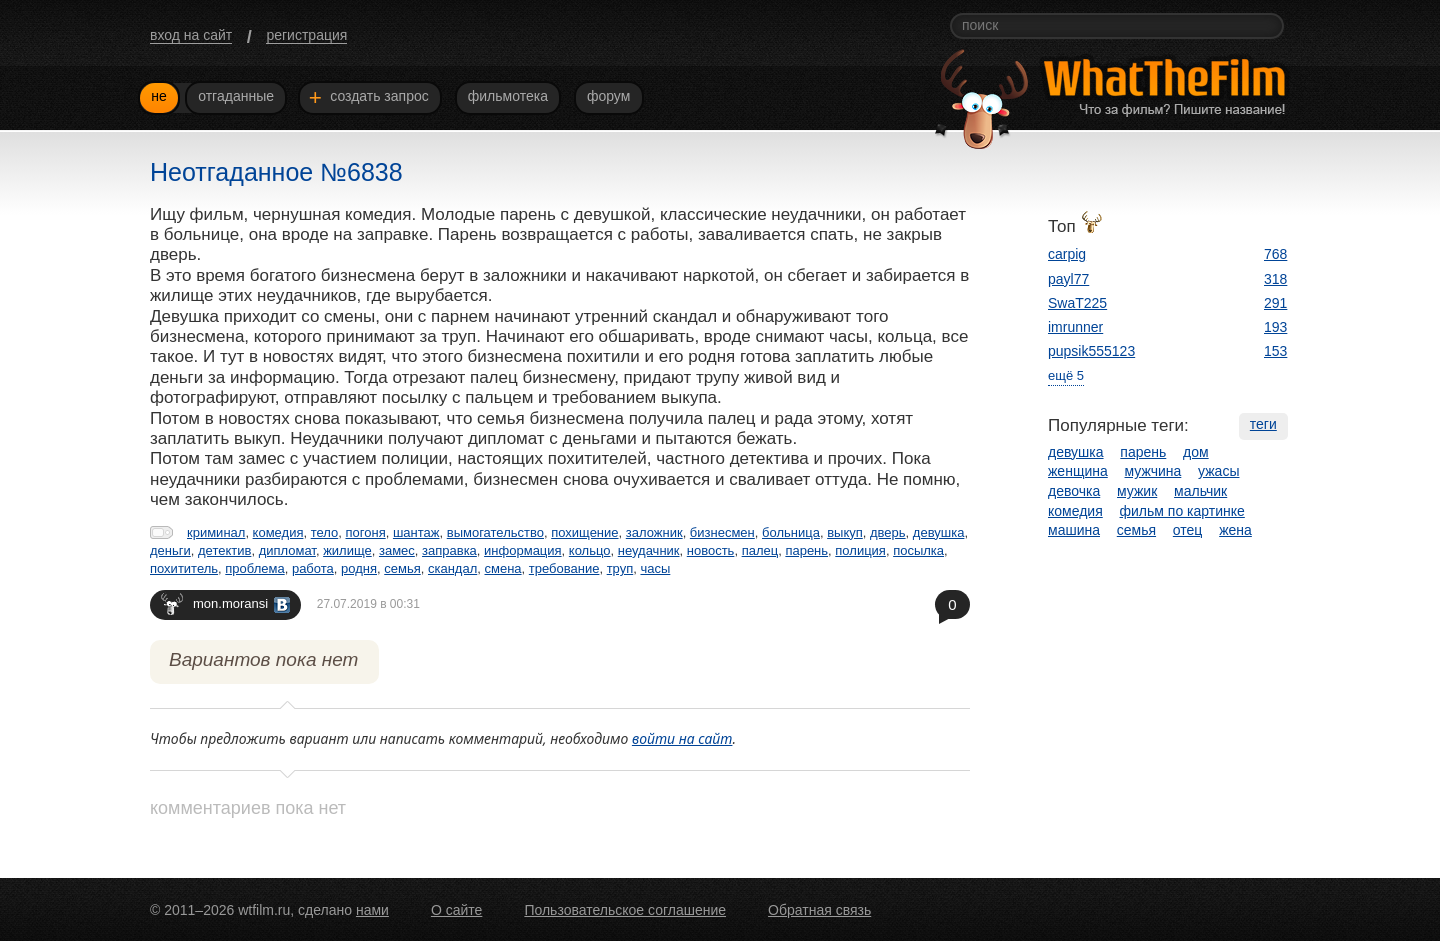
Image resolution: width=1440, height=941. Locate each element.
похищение (584, 532)
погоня (366, 532)
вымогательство (495, 532)
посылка (918, 550)
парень (806, 550)
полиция (860, 550)
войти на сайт (682, 738)
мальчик (1200, 491)
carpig (1067, 254)
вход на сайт (191, 35)
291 (1275, 303)
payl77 (1068, 279)
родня (359, 568)
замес (397, 550)
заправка (449, 550)
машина (1074, 530)
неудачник (649, 550)
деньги (170, 550)
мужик (1137, 491)
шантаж (416, 532)
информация (523, 550)
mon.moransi (225, 603)
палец (760, 550)
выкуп (845, 532)
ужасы (1218, 471)
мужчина (1153, 471)
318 (1275, 279)
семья (402, 568)
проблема (254, 568)
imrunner (1075, 327)
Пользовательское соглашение (625, 910)
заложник (654, 532)
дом (1196, 452)
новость (711, 550)
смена (503, 568)
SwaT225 (1077, 303)
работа (313, 568)
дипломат (287, 550)
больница (791, 532)
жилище (347, 550)
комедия (278, 532)
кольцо (590, 550)
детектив (224, 550)
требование (564, 568)
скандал (452, 568)
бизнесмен (722, 532)
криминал (216, 532)
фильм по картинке (1182, 511)
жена (1235, 530)
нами (372, 910)
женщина (1078, 471)
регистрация (306, 35)
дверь (888, 532)
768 (1275, 254)
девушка (939, 532)
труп (620, 568)
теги (1263, 424)
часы (655, 568)
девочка (1074, 491)
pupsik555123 (1091, 351)
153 (1275, 351)
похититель (184, 568)
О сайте (456, 910)
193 (1275, 327)
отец (1188, 530)
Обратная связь (819, 910)
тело (325, 532)
